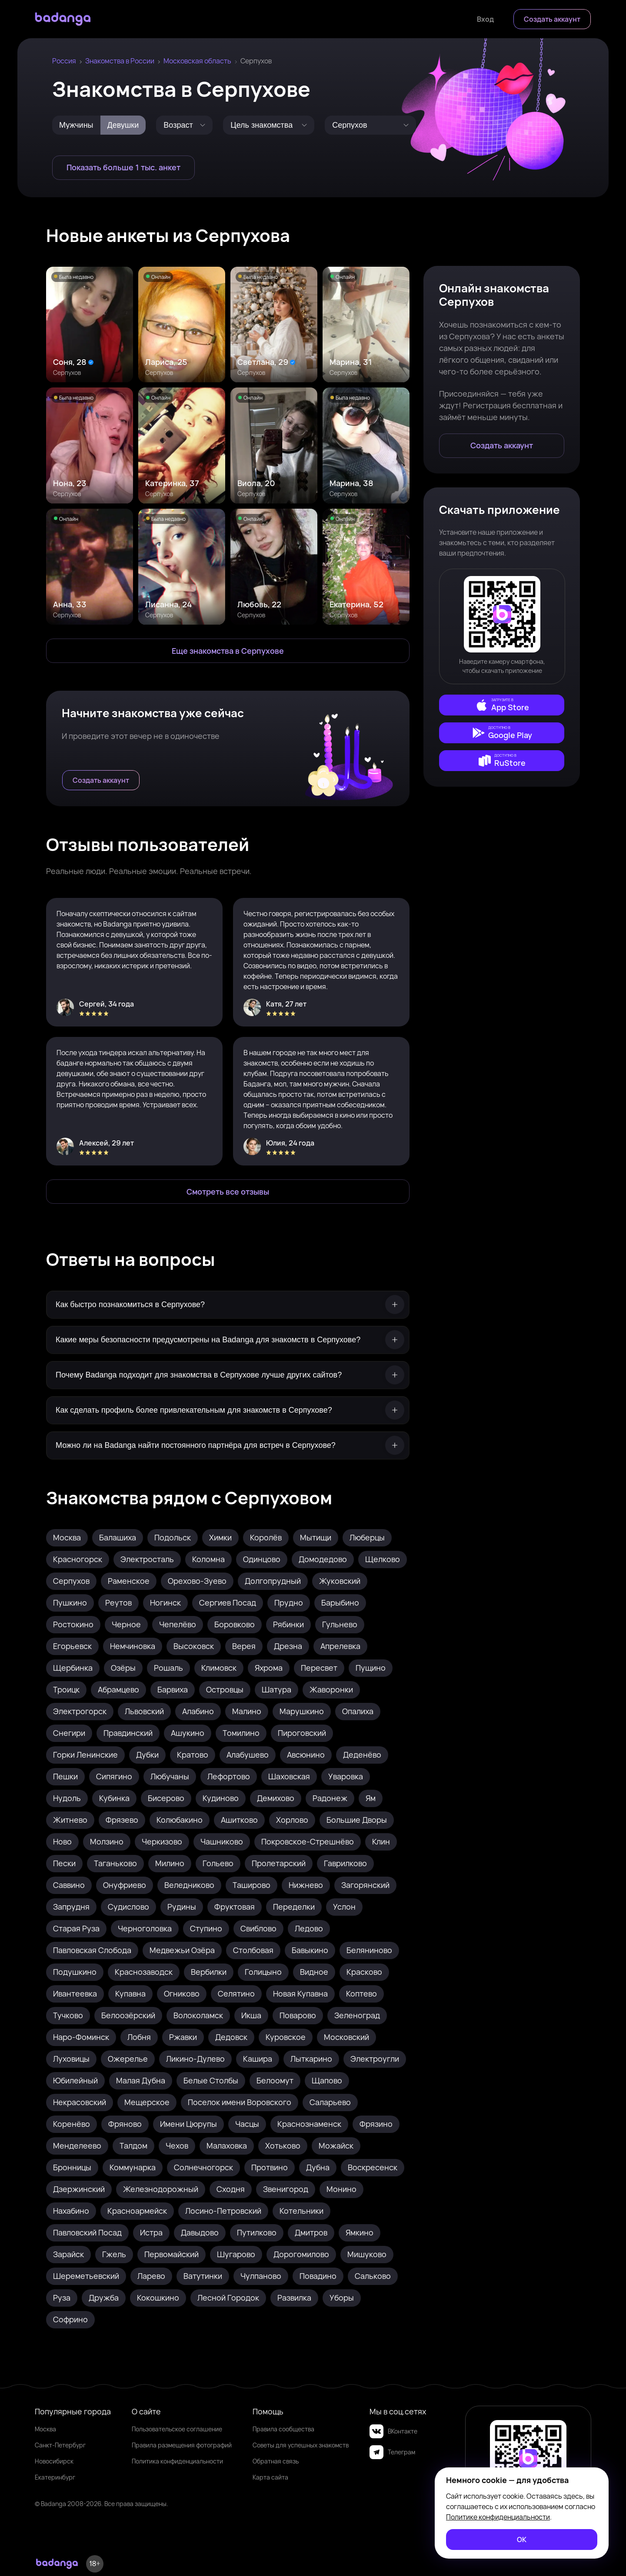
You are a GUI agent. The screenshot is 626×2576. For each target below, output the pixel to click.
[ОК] (521, 2539)
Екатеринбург (55, 2477)
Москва (45, 2429)
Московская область (197, 61)
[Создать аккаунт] (552, 19)
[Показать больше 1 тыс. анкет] (123, 168)
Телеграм (392, 2452)
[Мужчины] (76, 125)
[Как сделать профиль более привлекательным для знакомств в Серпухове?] (228, 1410)
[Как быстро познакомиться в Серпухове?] (228, 1305)
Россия (64, 61)
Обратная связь (276, 2461)
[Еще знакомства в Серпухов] (228, 651)
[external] (501, 705)
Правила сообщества (283, 2429)
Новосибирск (54, 2461)
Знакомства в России (119, 61)
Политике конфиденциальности (498, 2517)
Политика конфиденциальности (177, 2461)
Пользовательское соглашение (177, 2429)
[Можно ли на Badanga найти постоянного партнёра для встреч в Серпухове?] (228, 1445)
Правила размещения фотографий (182, 2445)
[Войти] (485, 19)
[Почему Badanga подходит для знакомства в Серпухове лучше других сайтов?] (228, 1375)
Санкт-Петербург (60, 2445)
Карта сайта (270, 2477)
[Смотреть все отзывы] (228, 1191)
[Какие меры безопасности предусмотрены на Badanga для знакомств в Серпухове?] (228, 1340)
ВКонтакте (393, 2431)
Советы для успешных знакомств (301, 2445)
